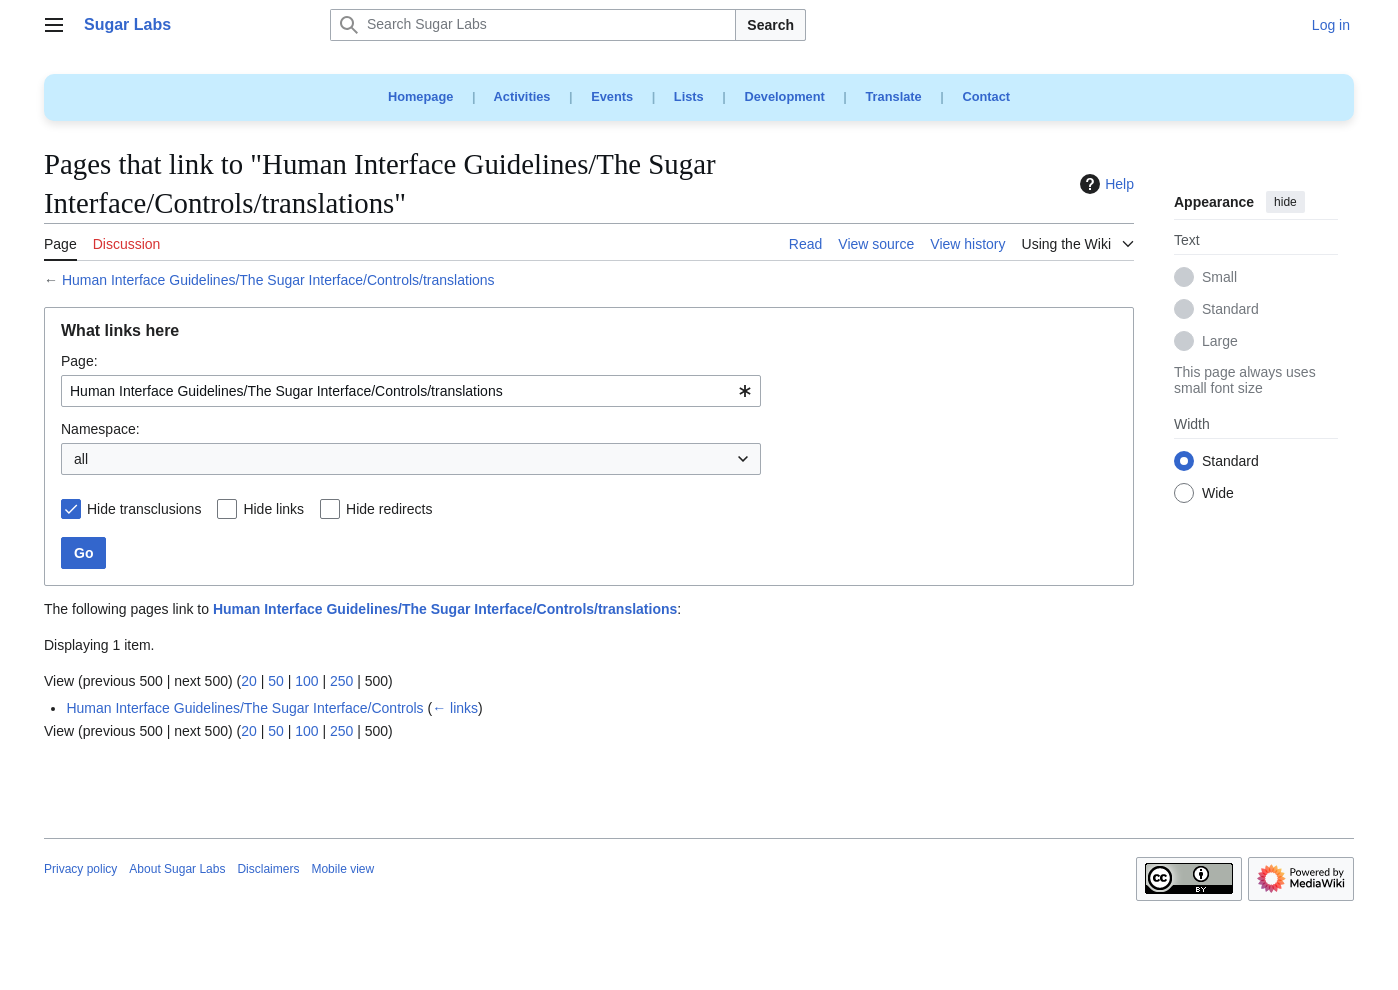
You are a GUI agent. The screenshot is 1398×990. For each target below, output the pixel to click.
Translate (894, 96)
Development (784, 96)
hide (1285, 202)
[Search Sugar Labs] (533, 25)
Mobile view (342, 869)
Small (1219, 278)
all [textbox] (81, 459)
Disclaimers (268, 869)
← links (455, 708)
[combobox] (411, 391)
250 (341, 681)
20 (249, 681)
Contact (986, 96)
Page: (79, 361)
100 (306, 681)
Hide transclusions (144, 509)
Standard (1230, 310)
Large (1220, 342)
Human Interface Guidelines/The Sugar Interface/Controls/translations (278, 280)
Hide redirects (389, 509)
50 (276, 681)
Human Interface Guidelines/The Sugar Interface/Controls (244, 708)
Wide (1218, 494)
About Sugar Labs (177, 869)
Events (612, 96)
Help (1104, 184)
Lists (689, 96)
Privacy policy (80, 869)
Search (770, 25)
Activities (522, 96)
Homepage (420, 96)
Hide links (273, 509)
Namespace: (100, 429)
